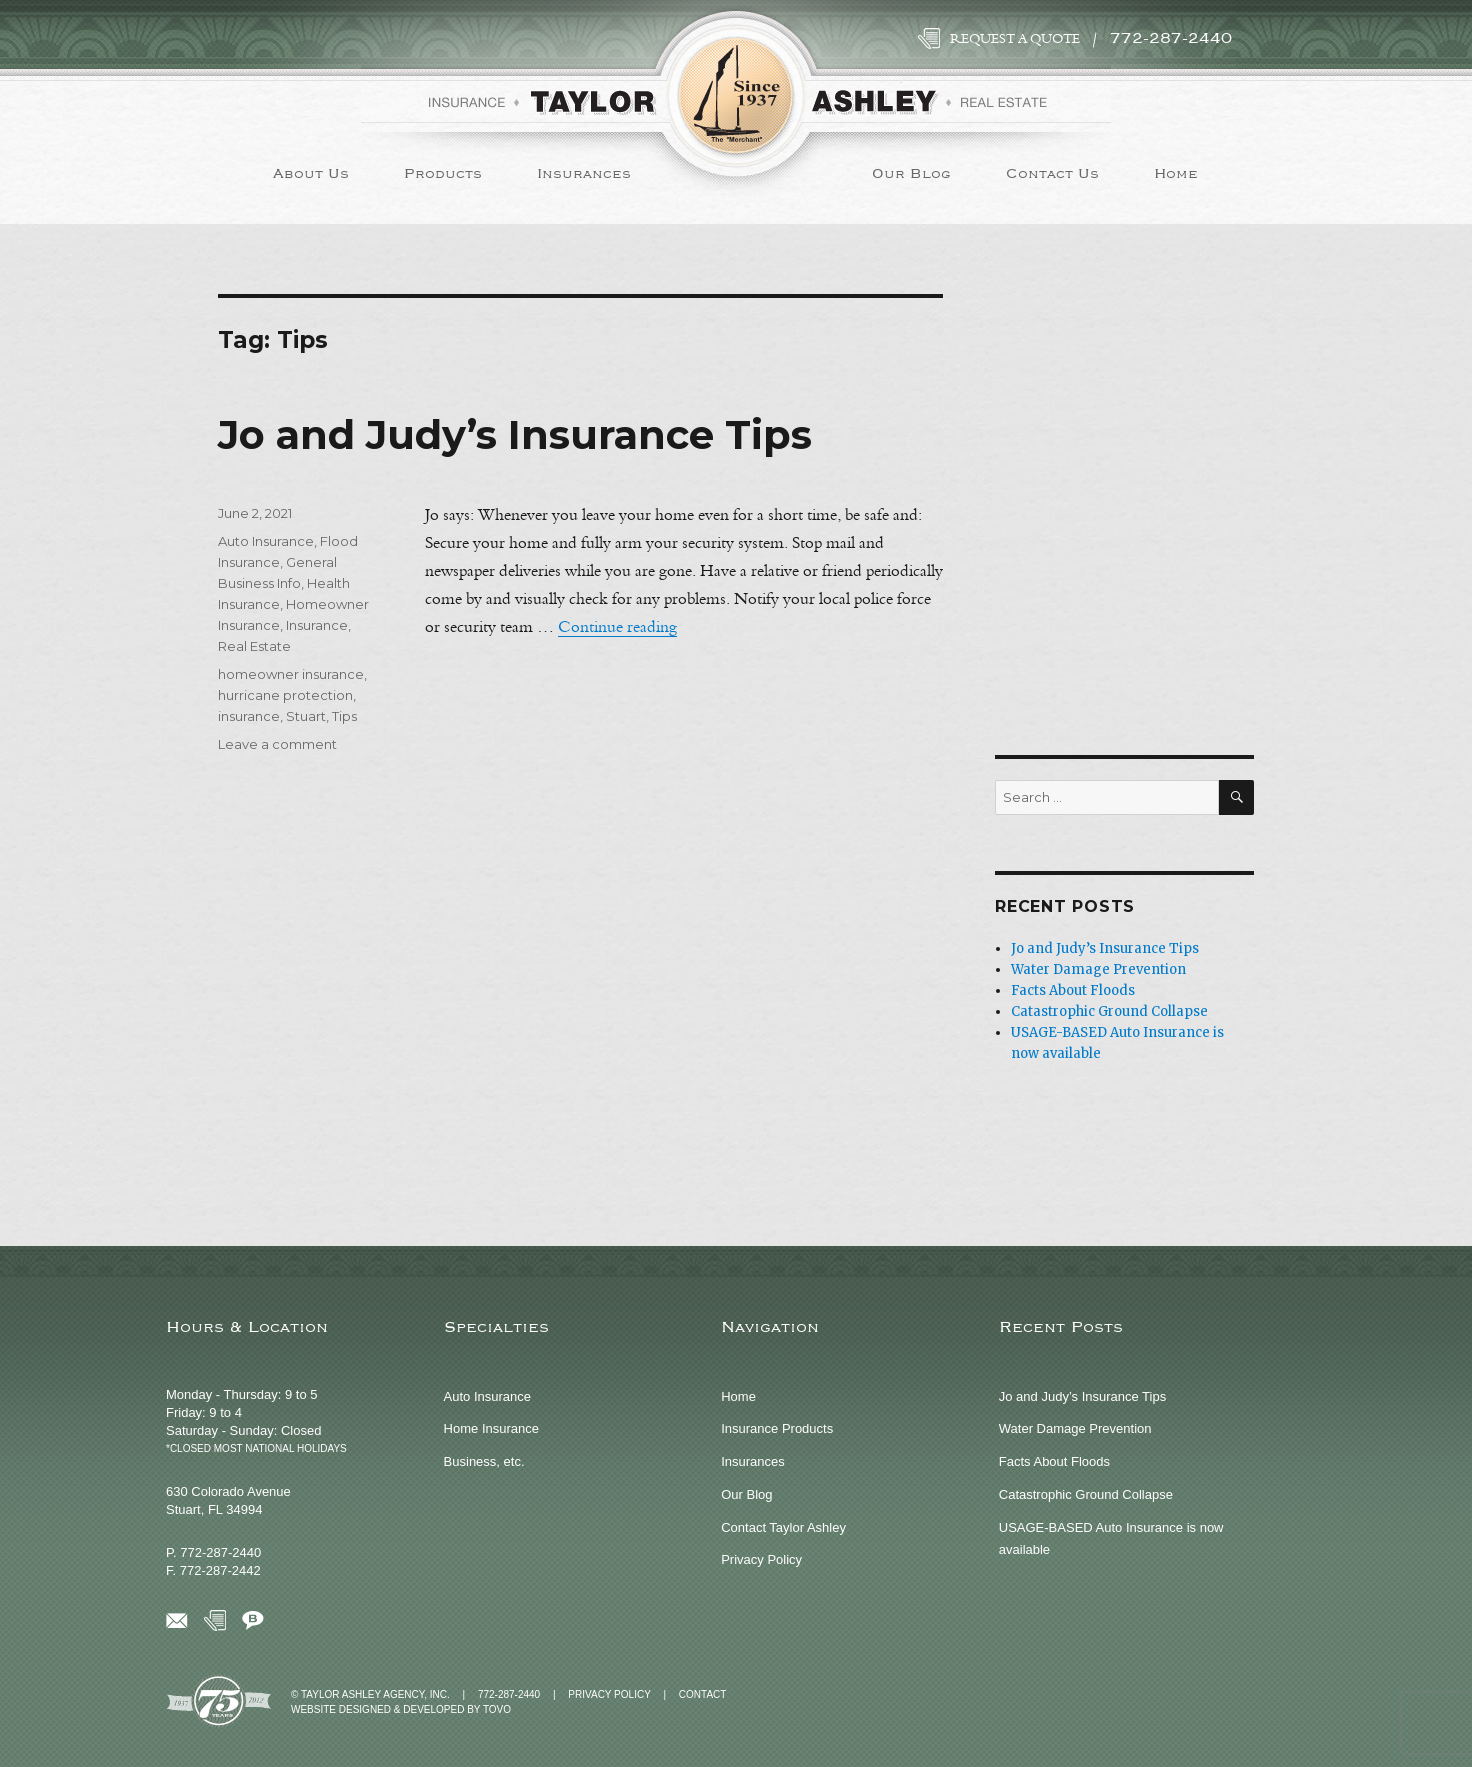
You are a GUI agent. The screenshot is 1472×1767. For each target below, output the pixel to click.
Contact (703, 1694)
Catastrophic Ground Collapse (1109, 1011)
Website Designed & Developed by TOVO (401, 1709)
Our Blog (911, 173)
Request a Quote (1015, 39)
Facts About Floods (1073, 990)
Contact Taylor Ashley (783, 1527)
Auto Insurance (266, 541)
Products (443, 173)
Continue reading (617, 627)
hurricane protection (285, 695)
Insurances (584, 173)
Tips (344, 716)
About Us (311, 173)
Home (1176, 173)
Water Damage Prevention (1098, 969)
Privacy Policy (761, 1559)
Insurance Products (777, 1428)
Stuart (306, 716)
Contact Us (1052, 173)
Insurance (317, 625)
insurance (249, 716)
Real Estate (254, 646)
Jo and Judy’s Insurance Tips (515, 434)
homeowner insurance (291, 674)
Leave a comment (277, 744)
